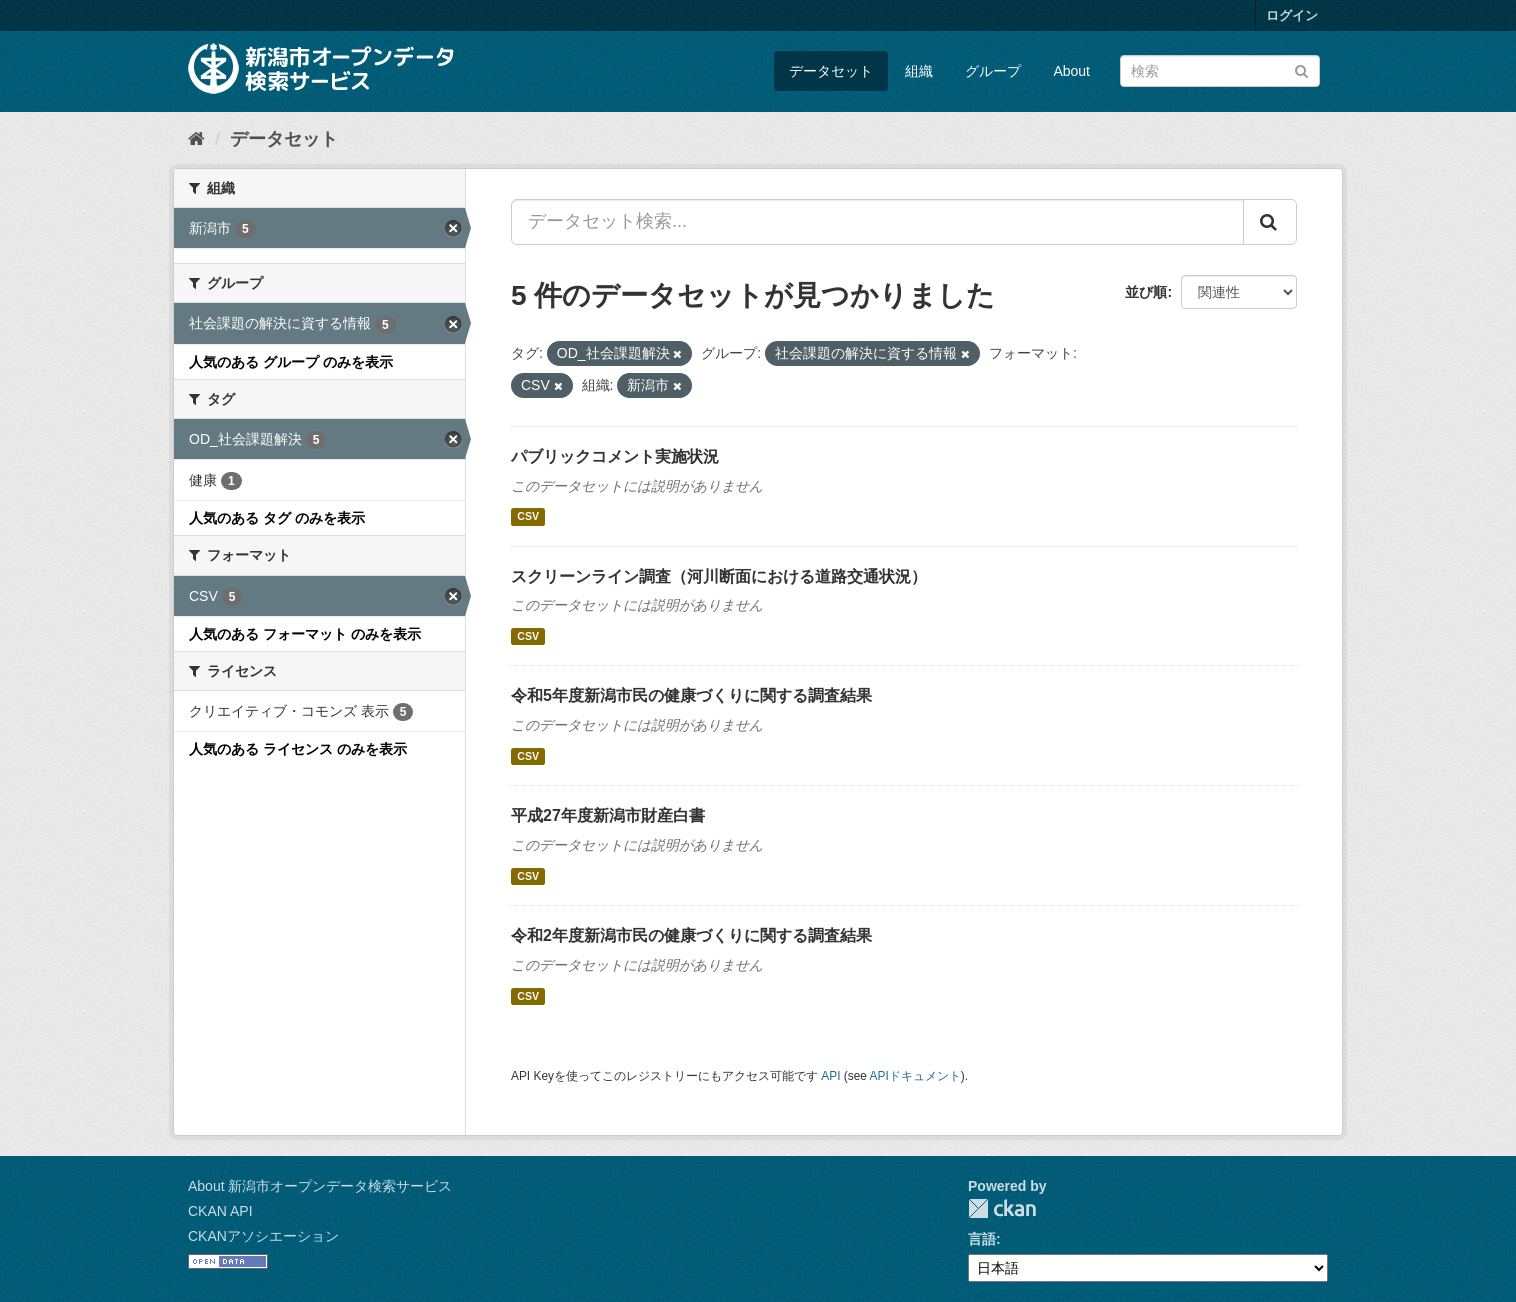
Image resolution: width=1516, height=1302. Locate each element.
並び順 (1146, 292)
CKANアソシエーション (263, 1236)
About (1071, 71)
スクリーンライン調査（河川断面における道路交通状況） (719, 576)
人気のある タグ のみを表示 (277, 518)
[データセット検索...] (877, 222)
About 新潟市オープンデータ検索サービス (320, 1186)
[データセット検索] (1220, 71)
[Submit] (1301, 69)
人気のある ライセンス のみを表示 (298, 749)
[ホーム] (196, 139)
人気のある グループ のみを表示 (291, 362)
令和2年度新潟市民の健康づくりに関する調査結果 (691, 935)
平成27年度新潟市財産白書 (608, 815)
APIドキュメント (915, 1076)
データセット (831, 71)
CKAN (1002, 1208)
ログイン (1292, 15)
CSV (528, 517)
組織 (919, 71)
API (830, 1076)
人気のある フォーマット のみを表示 (305, 634)
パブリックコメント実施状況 (615, 456)
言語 (982, 1239)
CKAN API (220, 1211)
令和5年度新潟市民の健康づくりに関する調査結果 (691, 695)
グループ (993, 71)
